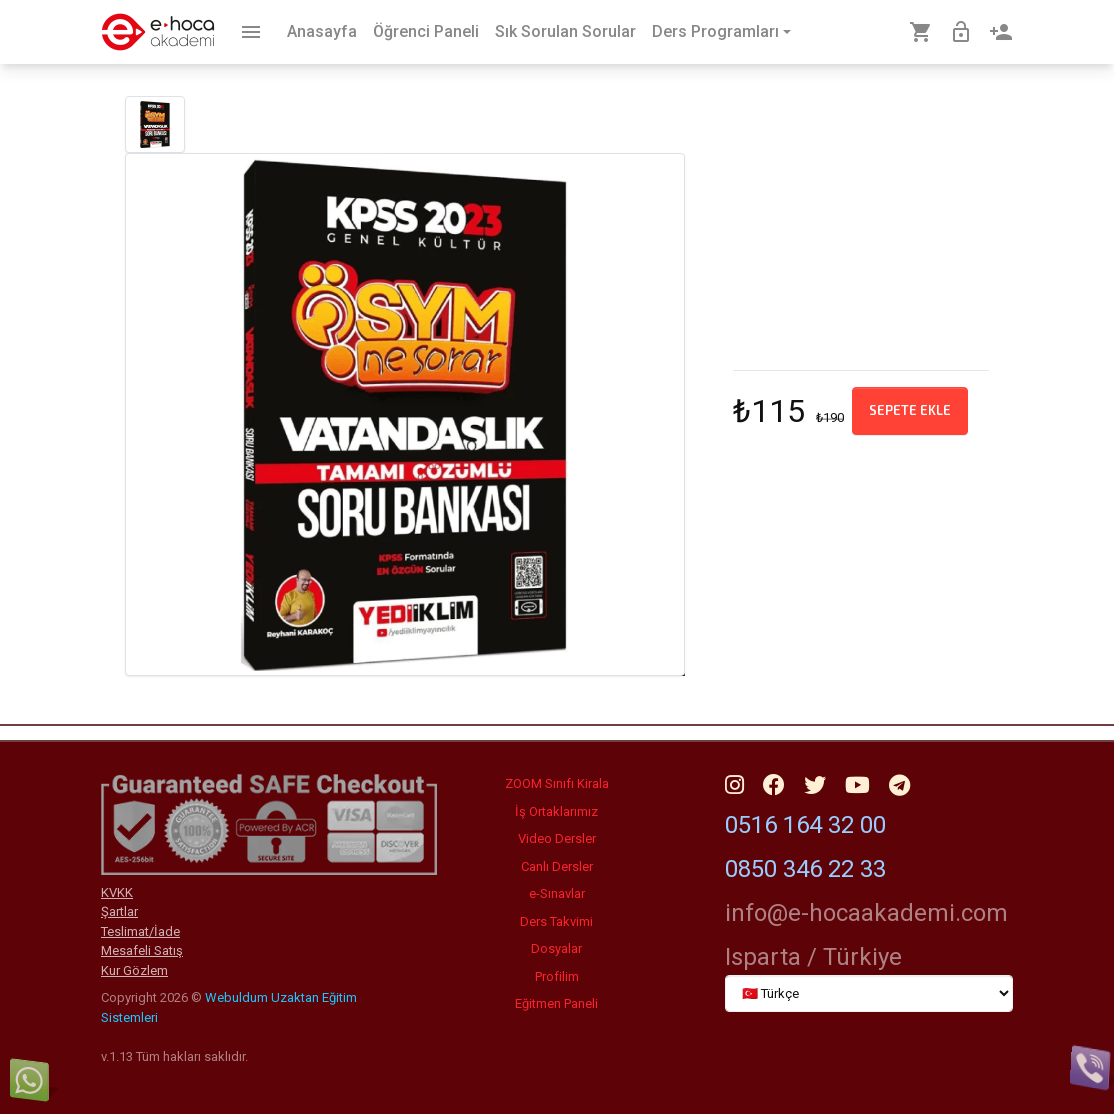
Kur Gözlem (134, 970)
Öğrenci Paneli (426, 31)
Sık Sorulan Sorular (565, 31)
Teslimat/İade (140, 931)
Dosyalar (556, 948)
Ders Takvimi (556, 921)
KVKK (117, 892)
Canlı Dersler (557, 866)
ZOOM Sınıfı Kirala (557, 783)
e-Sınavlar (557, 893)
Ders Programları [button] (715, 31)
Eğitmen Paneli (556, 1003)
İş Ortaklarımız (556, 811)
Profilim (557, 976)
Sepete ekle (910, 410)
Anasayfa (322, 31)
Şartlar (119, 911)
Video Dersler (557, 838)
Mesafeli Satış (142, 950)
